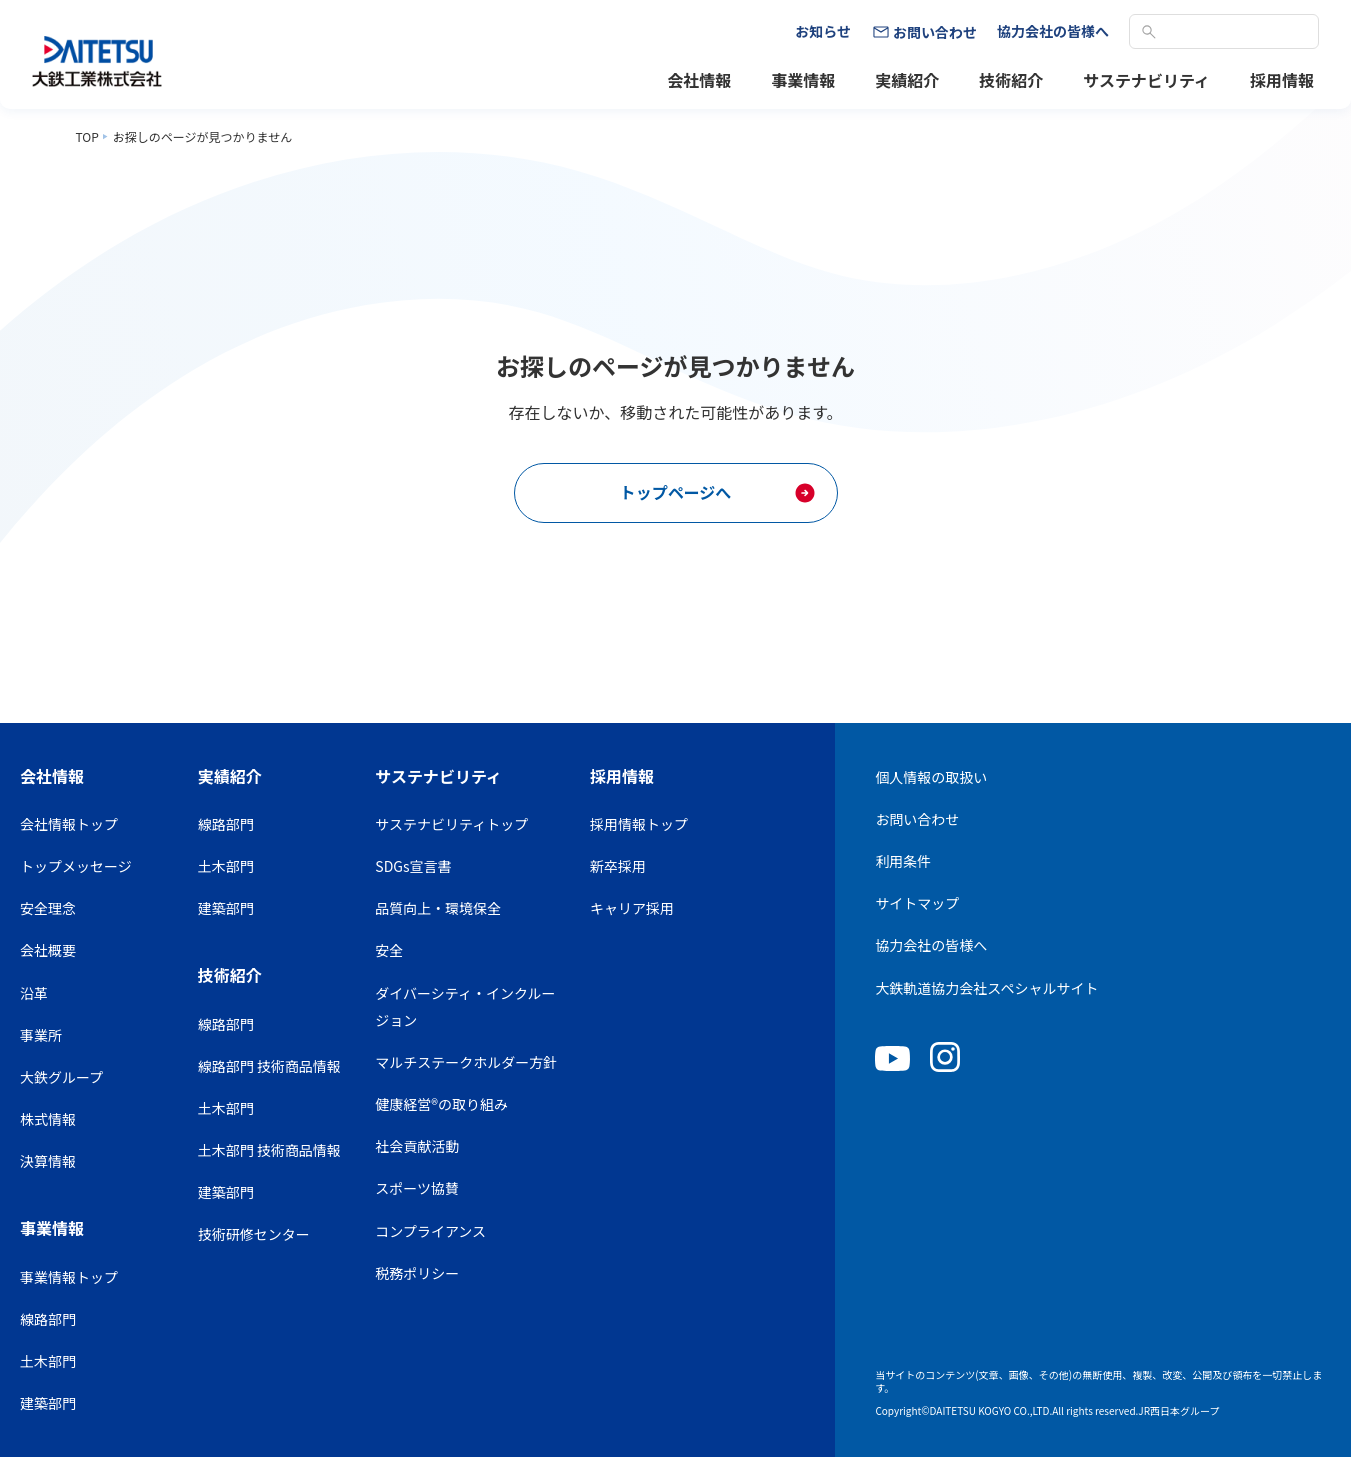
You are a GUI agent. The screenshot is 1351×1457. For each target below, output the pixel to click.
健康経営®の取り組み (441, 1104)
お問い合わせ (917, 819)
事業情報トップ (69, 1277)
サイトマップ (917, 903)
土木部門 (48, 1361)
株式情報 (48, 1119)
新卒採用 (618, 866)
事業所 (41, 1035)
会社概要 (48, 950)
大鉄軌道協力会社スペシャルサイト (986, 988)
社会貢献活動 (417, 1146)
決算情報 (48, 1161)
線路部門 (48, 1319)
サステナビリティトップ (451, 824)
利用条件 (903, 861)
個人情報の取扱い (931, 777)
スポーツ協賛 (417, 1188)
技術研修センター (254, 1234)
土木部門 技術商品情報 (269, 1150)
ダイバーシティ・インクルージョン (465, 1006)
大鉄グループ (61, 1077)
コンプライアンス (430, 1231)
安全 (389, 950)
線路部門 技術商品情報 (269, 1066)
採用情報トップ (639, 824)
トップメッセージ (76, 866)
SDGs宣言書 (413, 866)
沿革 (34, 993)
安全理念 (48, 908)
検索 (1149, 32)
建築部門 (48, 1403)
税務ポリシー (417, 1273)
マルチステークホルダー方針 (466, 1062)
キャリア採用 (632, 908)
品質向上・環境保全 (438, 908)
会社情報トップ (69, 824)
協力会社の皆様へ (931, 945)
